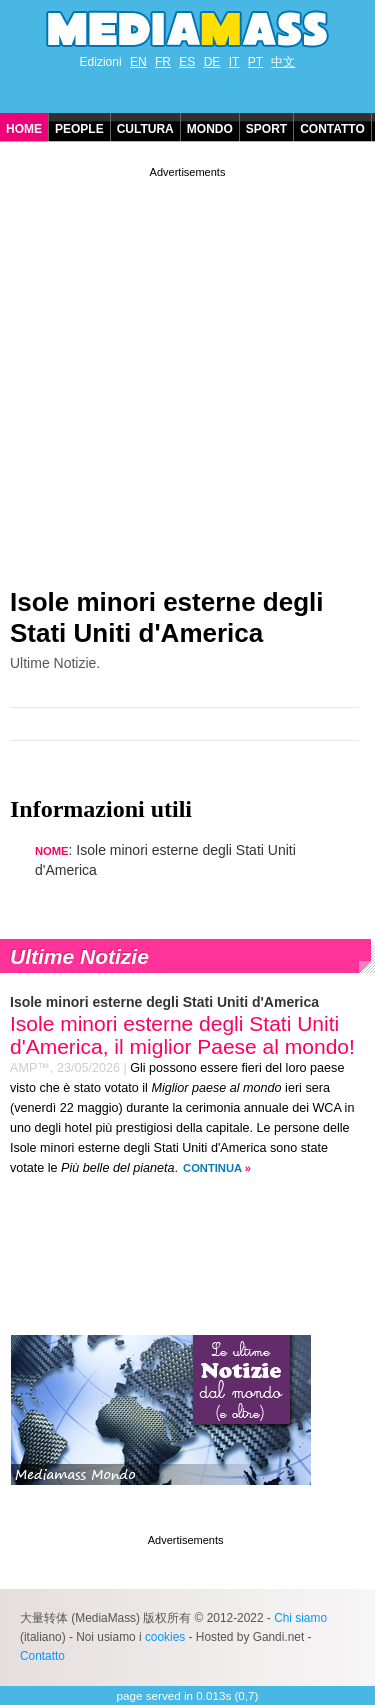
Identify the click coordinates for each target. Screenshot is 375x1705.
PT (255, 62)
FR (163, 62)
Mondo (210, 129)
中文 (283, 62)
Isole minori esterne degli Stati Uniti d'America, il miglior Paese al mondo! (182, 1035)
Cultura (145, 129)
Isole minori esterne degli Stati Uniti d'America (167, 617)
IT (234, 62)
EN (138, 62)
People (79, 129)
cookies (165, 1637)
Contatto (332, 129)
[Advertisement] (187, 369)
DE (212, 62)
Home (24, 129)
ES (187, 62)
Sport (266, 129)
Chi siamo (300, 1618)
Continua (212, 1168)
